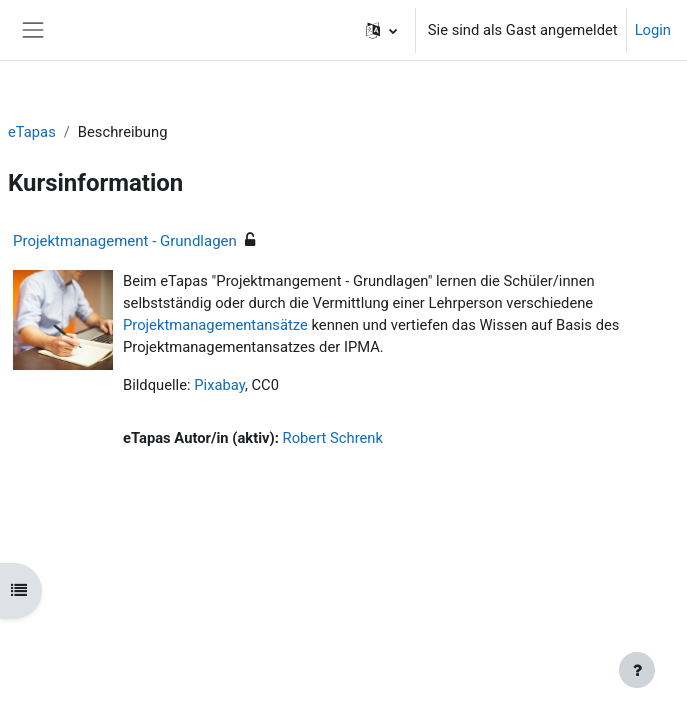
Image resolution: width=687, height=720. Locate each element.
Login (653, 30)
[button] (381, 30)
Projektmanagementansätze (215, 325)
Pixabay (219, 385)
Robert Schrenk (333, 438)
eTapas (32, 132)
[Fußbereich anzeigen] (637, 670)
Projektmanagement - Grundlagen (125, 241)
